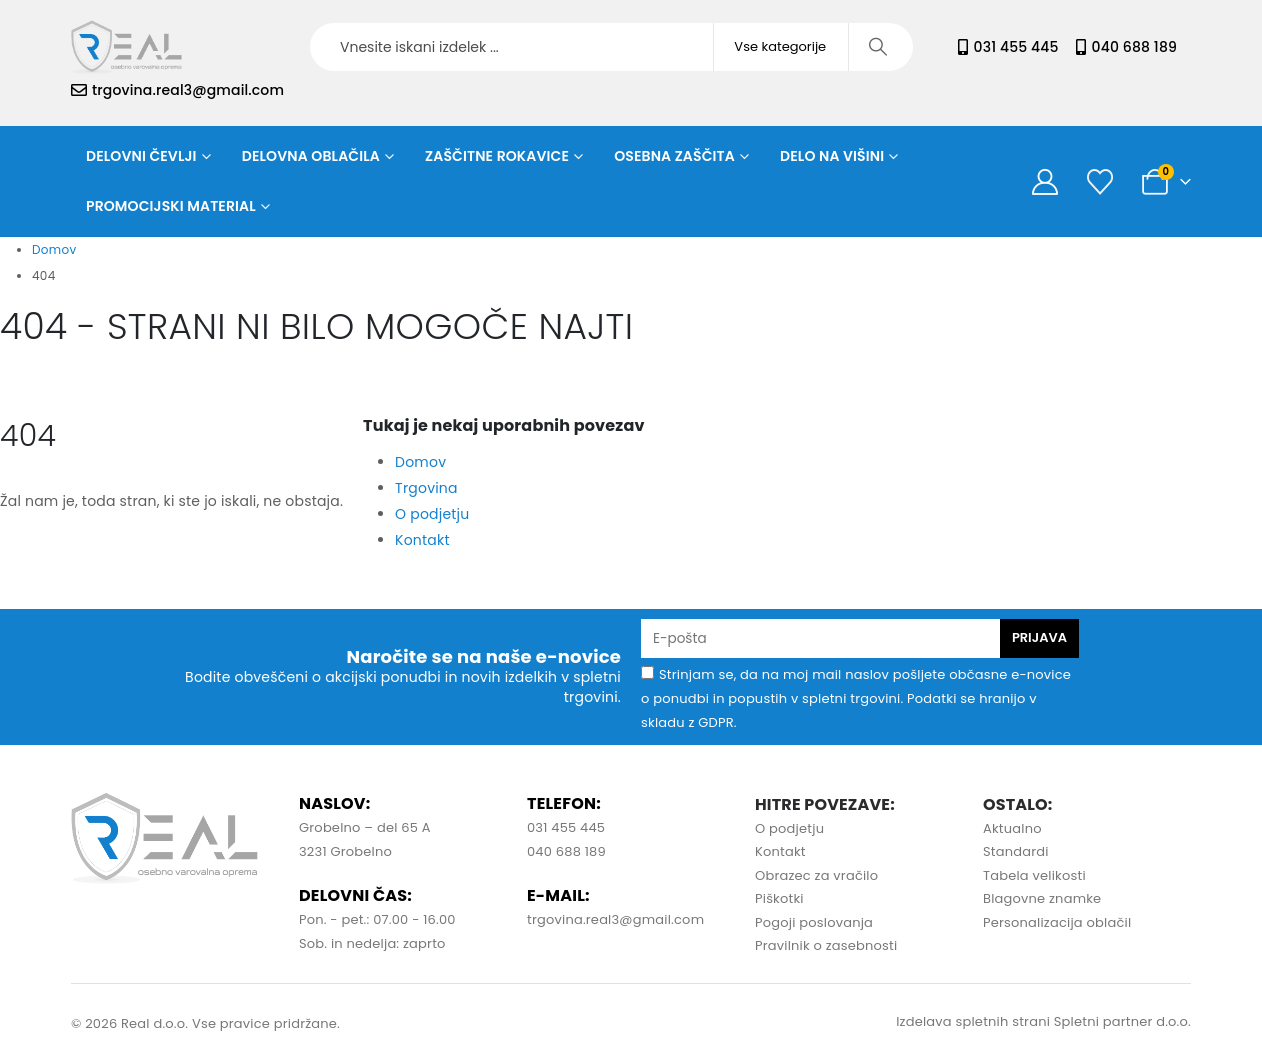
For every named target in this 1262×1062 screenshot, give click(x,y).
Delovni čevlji (141, 156)
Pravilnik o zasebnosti (826, 945)
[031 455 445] (963, 47)
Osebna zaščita (674, 156)
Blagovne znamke (1042, 898)
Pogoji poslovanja (814, 922)
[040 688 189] (1081, 47)
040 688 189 (1134, 47)
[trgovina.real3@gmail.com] (79, 90)
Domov (420, 462)
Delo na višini (832, 156)
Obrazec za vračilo (816, 875)
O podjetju (432, 514)
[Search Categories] (781, 47)
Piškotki (779, 898)
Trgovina (426, 488)
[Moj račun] (1045, 182)
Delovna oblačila (311, 156)
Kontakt (422, 540)
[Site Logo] (126, 47)
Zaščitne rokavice (497, 156)
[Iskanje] (879, 47)
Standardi (1016, 851)
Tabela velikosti (1034, 875)
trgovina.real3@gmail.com (188, 90)
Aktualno (1012, 828)
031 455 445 (1016, 47)
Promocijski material (171, 206)
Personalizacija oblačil (1057, 922)
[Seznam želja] (1100, 182)
